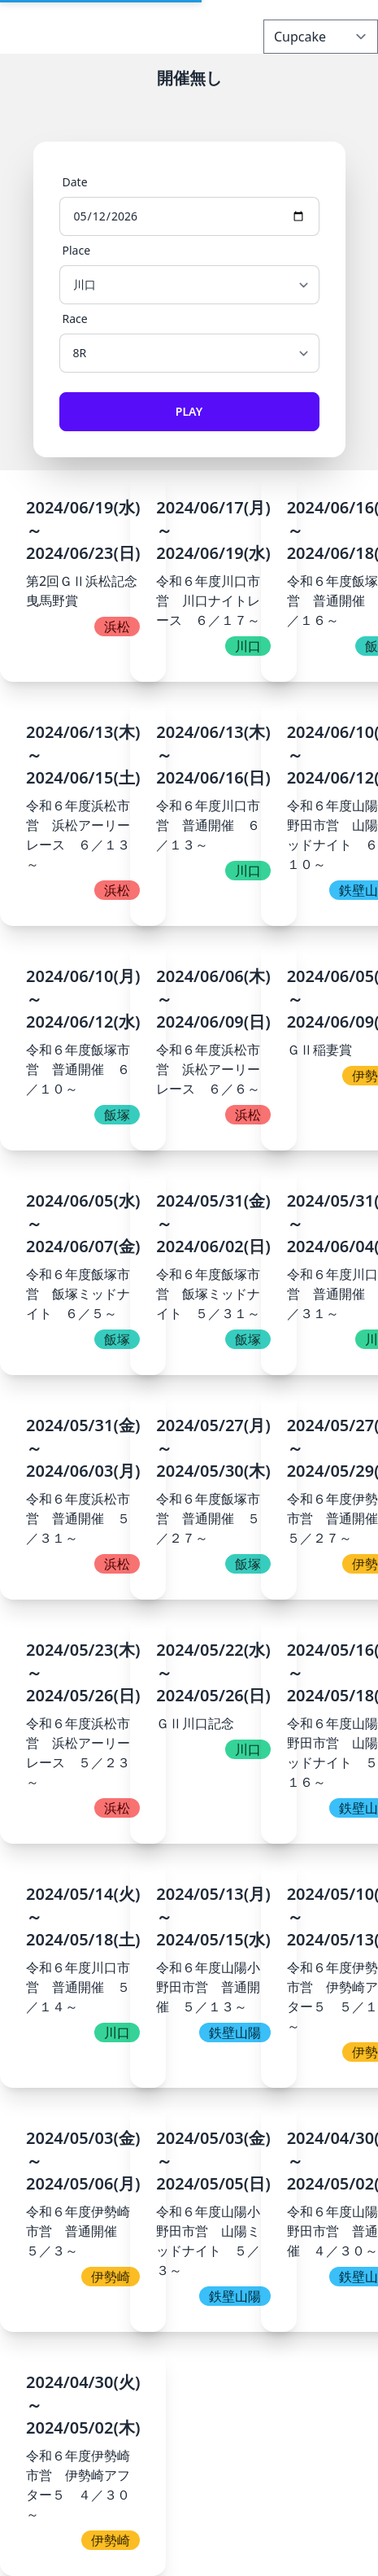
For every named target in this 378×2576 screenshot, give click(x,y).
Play (189, 411)
